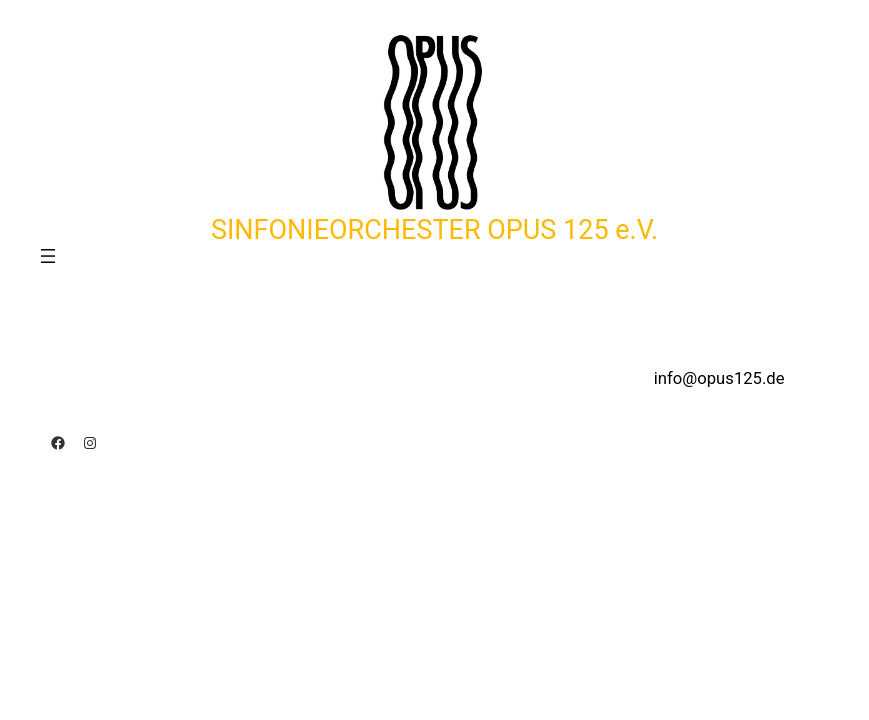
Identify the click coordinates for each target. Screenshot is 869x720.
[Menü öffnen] (48, 256)
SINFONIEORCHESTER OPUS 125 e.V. (434, 230)
